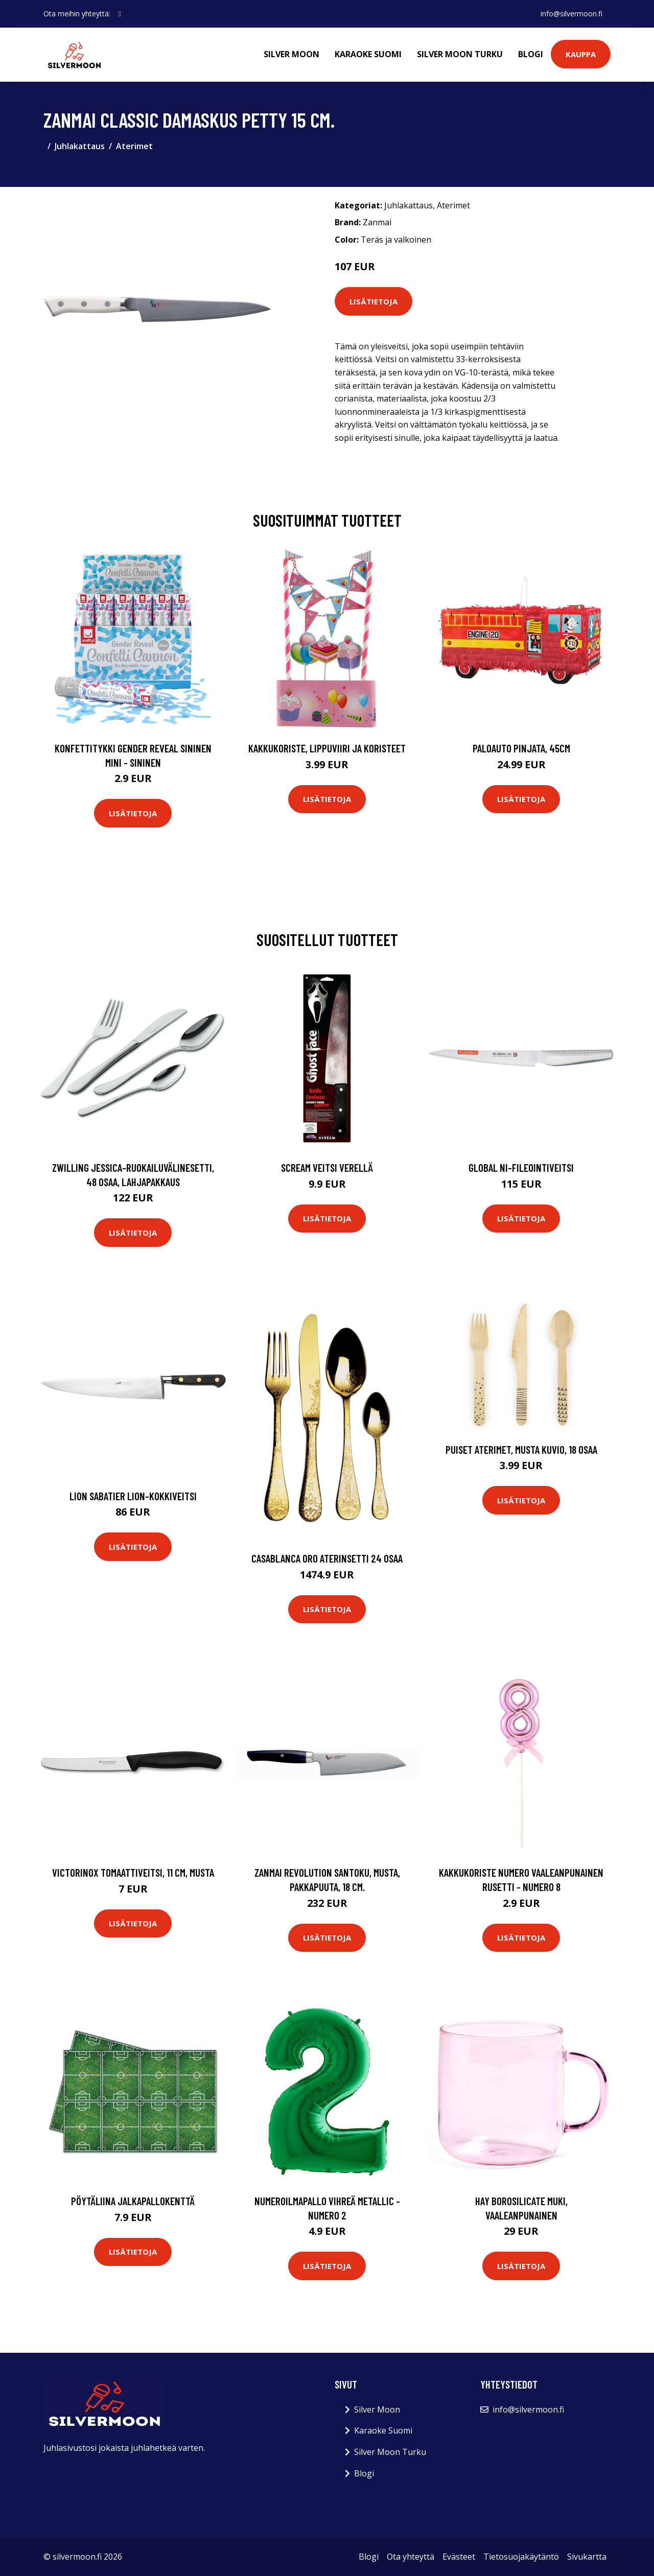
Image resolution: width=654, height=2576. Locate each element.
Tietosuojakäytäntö (521, 2556)
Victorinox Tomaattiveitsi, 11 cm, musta (133, 1872)
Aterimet (134, 146)
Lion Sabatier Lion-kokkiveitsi (133, 1496)
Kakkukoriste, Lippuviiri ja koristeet (327, 748)
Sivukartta (586, 2556)
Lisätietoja (373, 301)
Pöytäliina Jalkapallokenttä (133, 2200)
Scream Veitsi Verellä (327, 1167)
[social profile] (119, 13)
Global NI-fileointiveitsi (521, 1167)
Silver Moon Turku (460, 54)
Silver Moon (291, 54)
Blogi (530, 54)
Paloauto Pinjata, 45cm (521, 748)
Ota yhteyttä (410, 2556)
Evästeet (458, 2556)
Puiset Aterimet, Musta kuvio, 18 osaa (521, 1449)
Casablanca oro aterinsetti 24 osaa (327, 1558)
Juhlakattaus (80, 146)
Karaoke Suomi (368, 54)
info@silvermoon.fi (571, 13)
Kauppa (581, 54)
